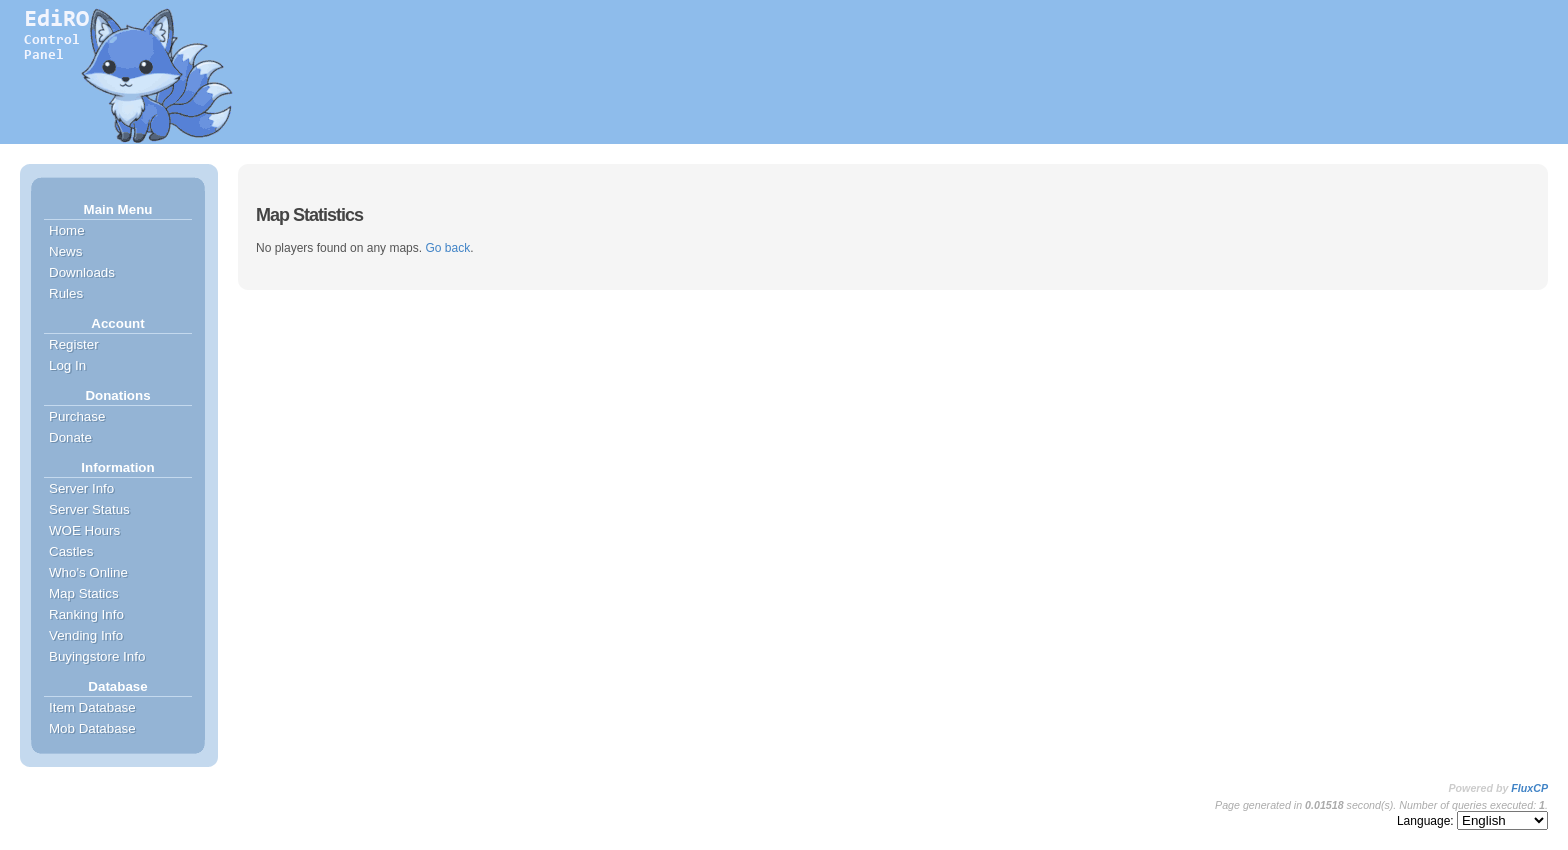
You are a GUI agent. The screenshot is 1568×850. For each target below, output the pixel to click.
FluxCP (1529, 788)
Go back (447, 248)
